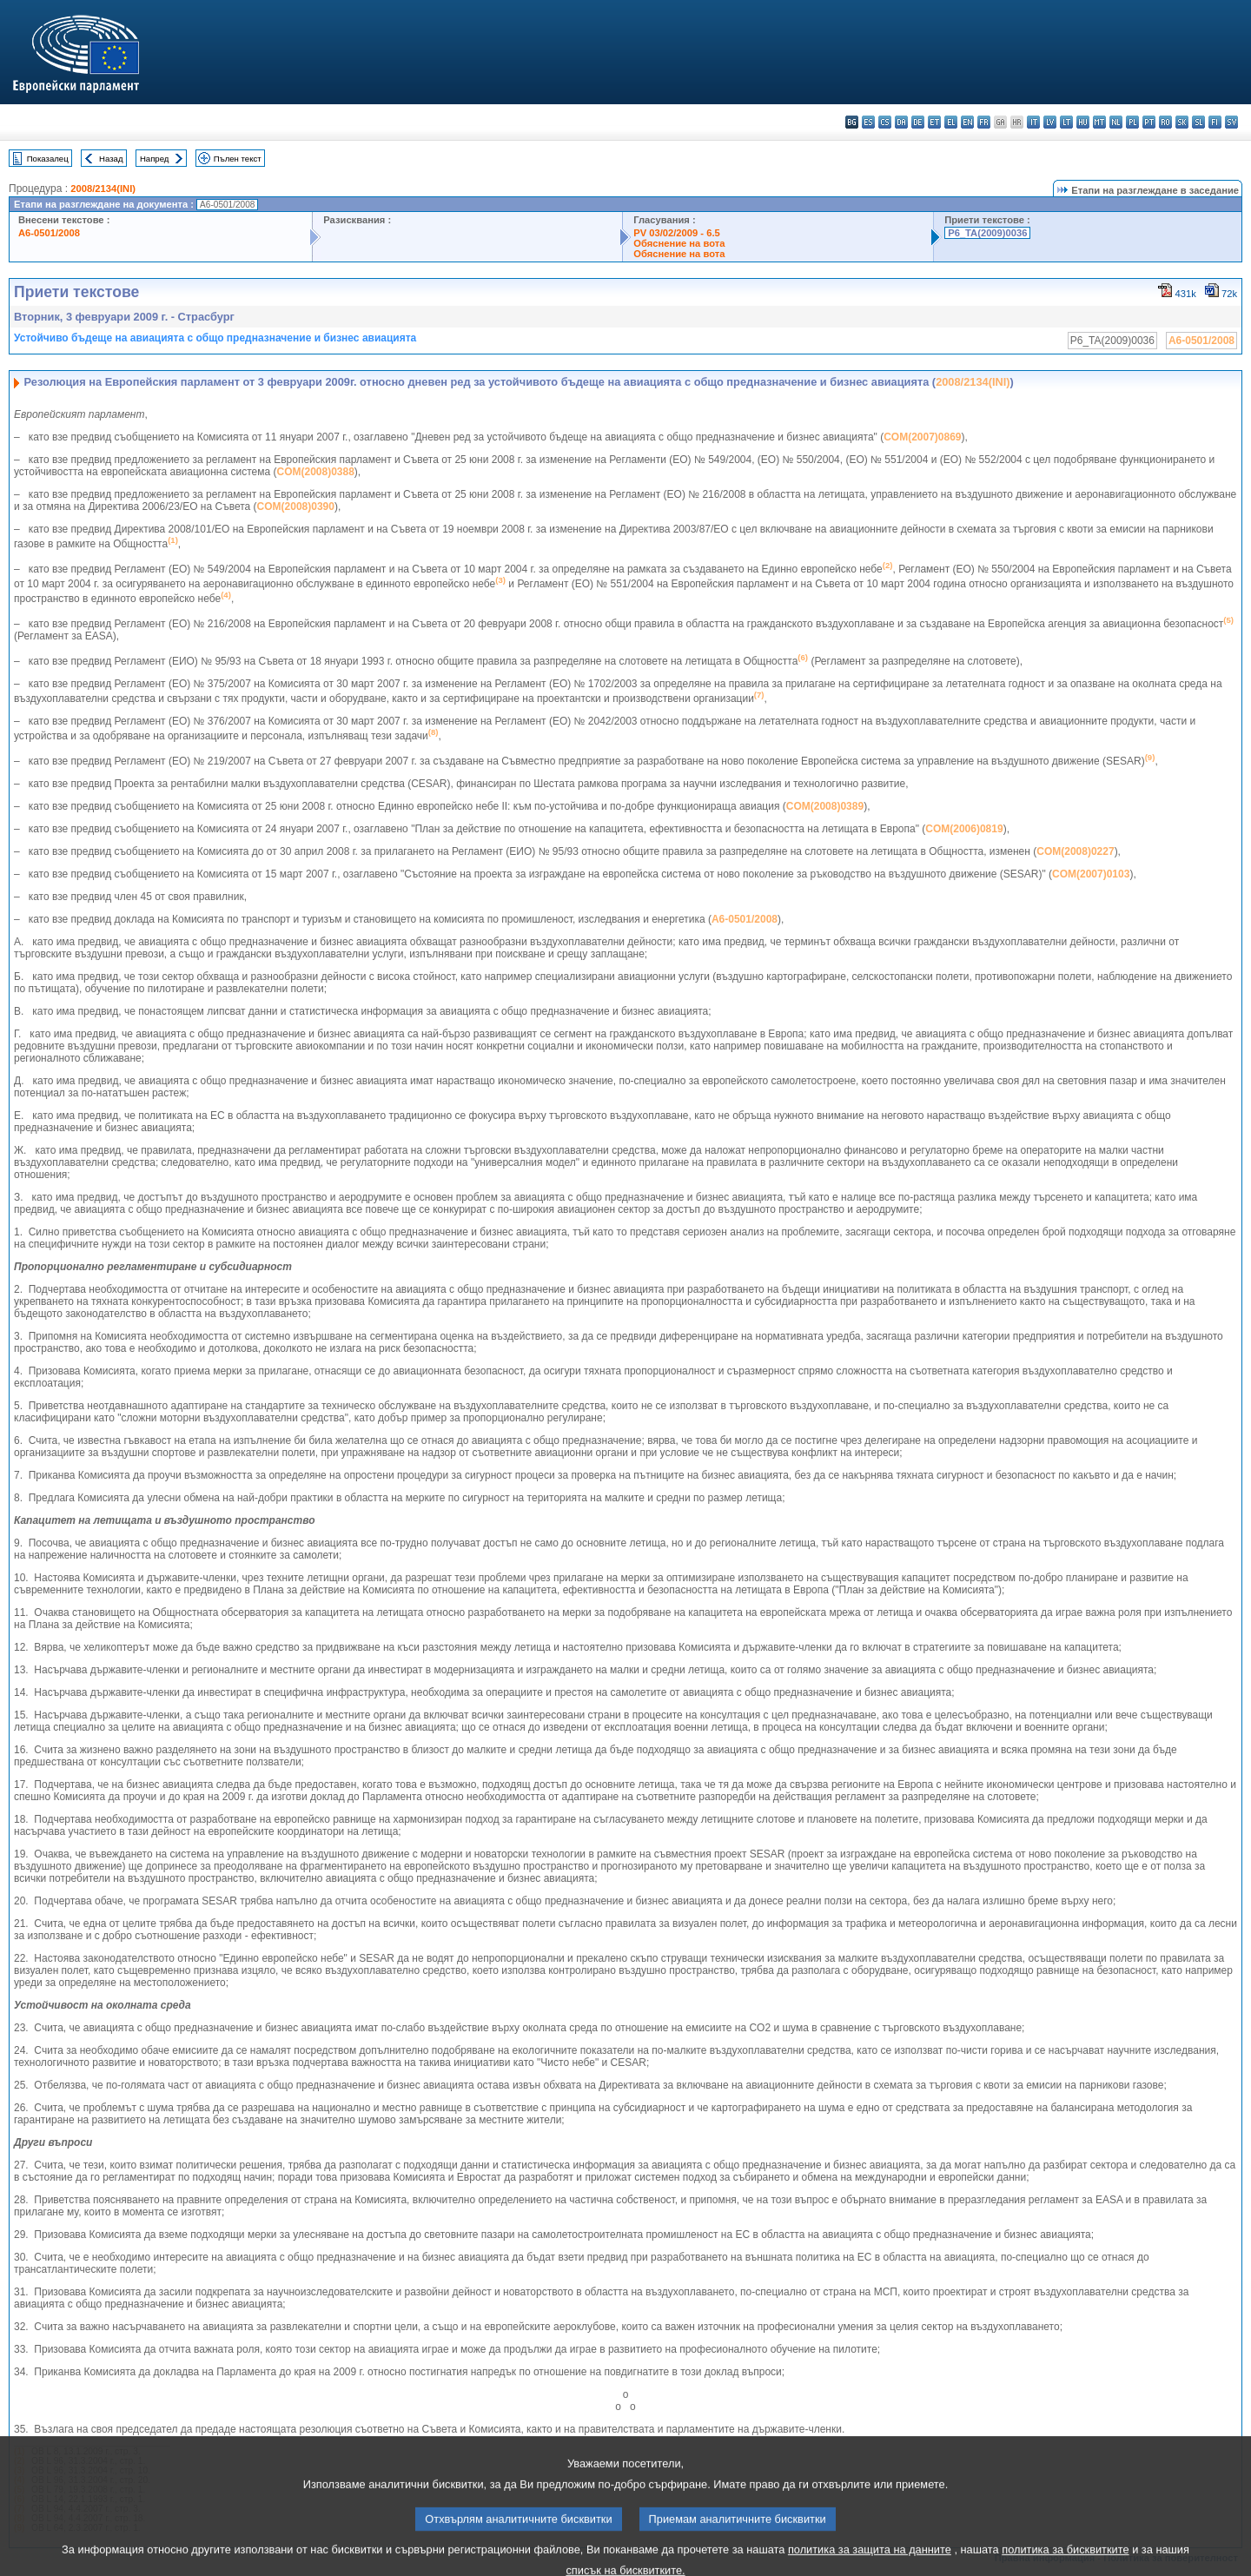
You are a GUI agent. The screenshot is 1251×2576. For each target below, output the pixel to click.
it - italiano (1033, 122)
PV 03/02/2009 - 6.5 (676, 233)
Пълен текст (237, 158)
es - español (868, 122)
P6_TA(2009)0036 (987, 233)
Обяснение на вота (679, 243)
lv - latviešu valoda (1049, 122)
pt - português (1148, 122)
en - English (967, 122)
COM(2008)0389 (825, 806)
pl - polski (1132, 122)
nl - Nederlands (1115, 122)
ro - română (1165, 122)
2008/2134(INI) (103, 188)
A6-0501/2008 (49, 233)
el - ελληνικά (950, 122)
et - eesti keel (934, 122)
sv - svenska (1231, 122)
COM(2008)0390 (295, 506)
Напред (154, 158)
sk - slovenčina (1181, 122)
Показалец (48, 158)
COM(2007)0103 (1090, 874)
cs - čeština (884, 122)
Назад (111, 158)
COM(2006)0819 (964, 829)
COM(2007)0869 (922, 437)
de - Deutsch (917, 122)
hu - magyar (1082, 122)
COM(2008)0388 (315, 472)
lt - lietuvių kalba (1066, 122)
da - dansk (901, 122)
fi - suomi (1214, 122)
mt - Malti (1099, 122)
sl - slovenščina (1198, 122)
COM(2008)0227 (1075, 851)
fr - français (983, 122)
